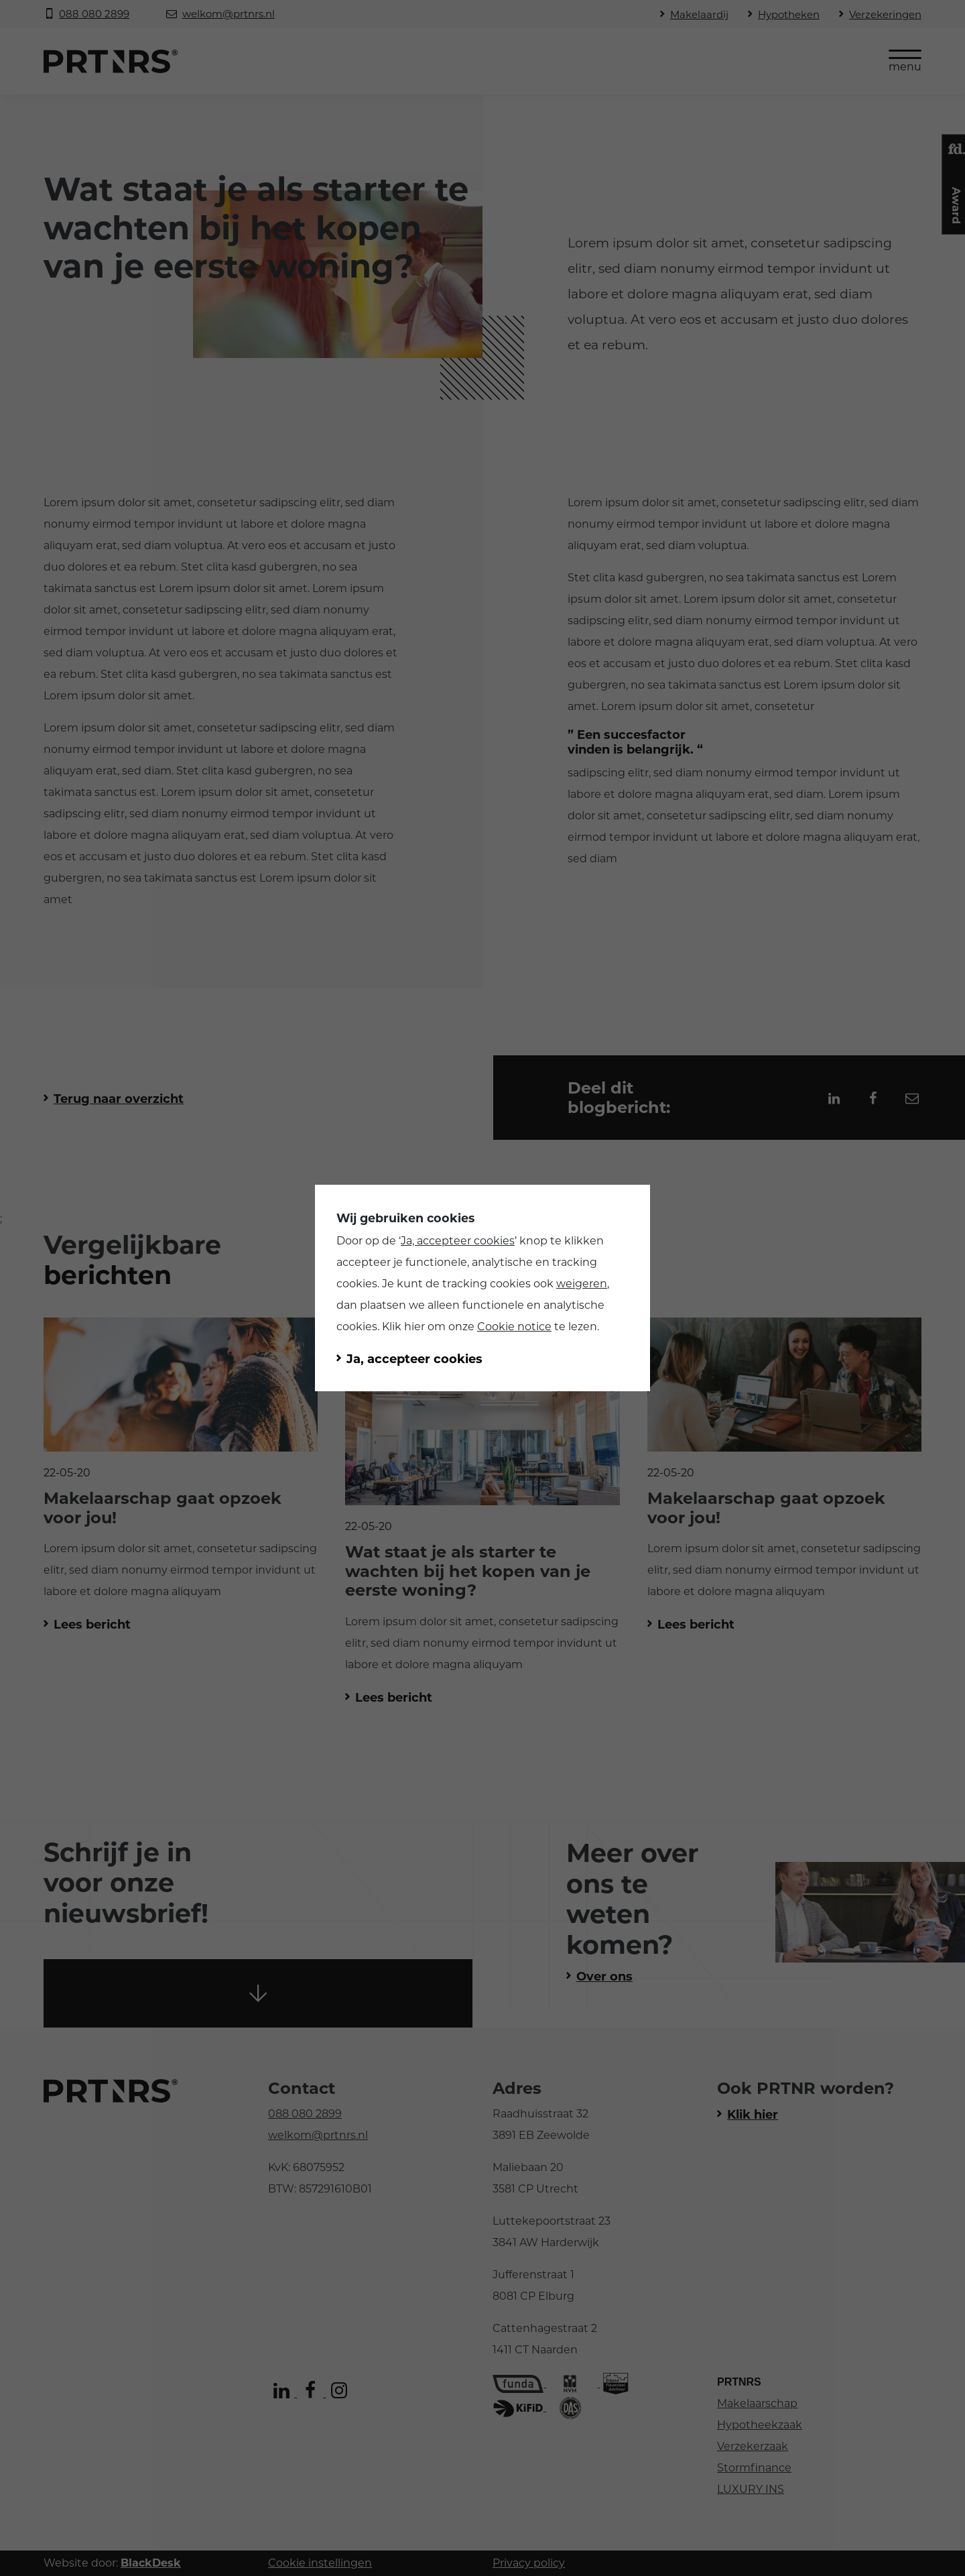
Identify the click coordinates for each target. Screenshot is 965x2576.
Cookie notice (514, 1326)
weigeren (581, 1283)
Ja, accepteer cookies (458, 1240)
